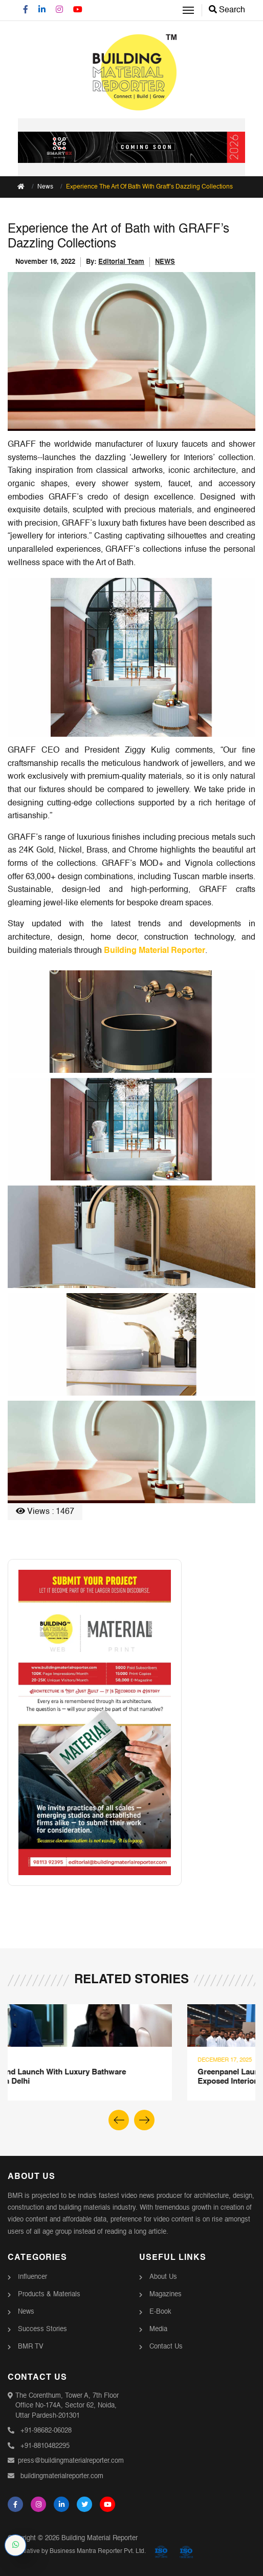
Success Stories (42, 2329)
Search (227, 10)
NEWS (165, 262)
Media (158, 2329)
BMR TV (30, 2346)
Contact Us (166, 2346)
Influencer (32, 2277)
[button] (144, 2120)
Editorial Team (121, 262)
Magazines (165, 2294)
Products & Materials (49, 2294)
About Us (163, 2277)
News (45, 187)
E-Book (160, 2312)
